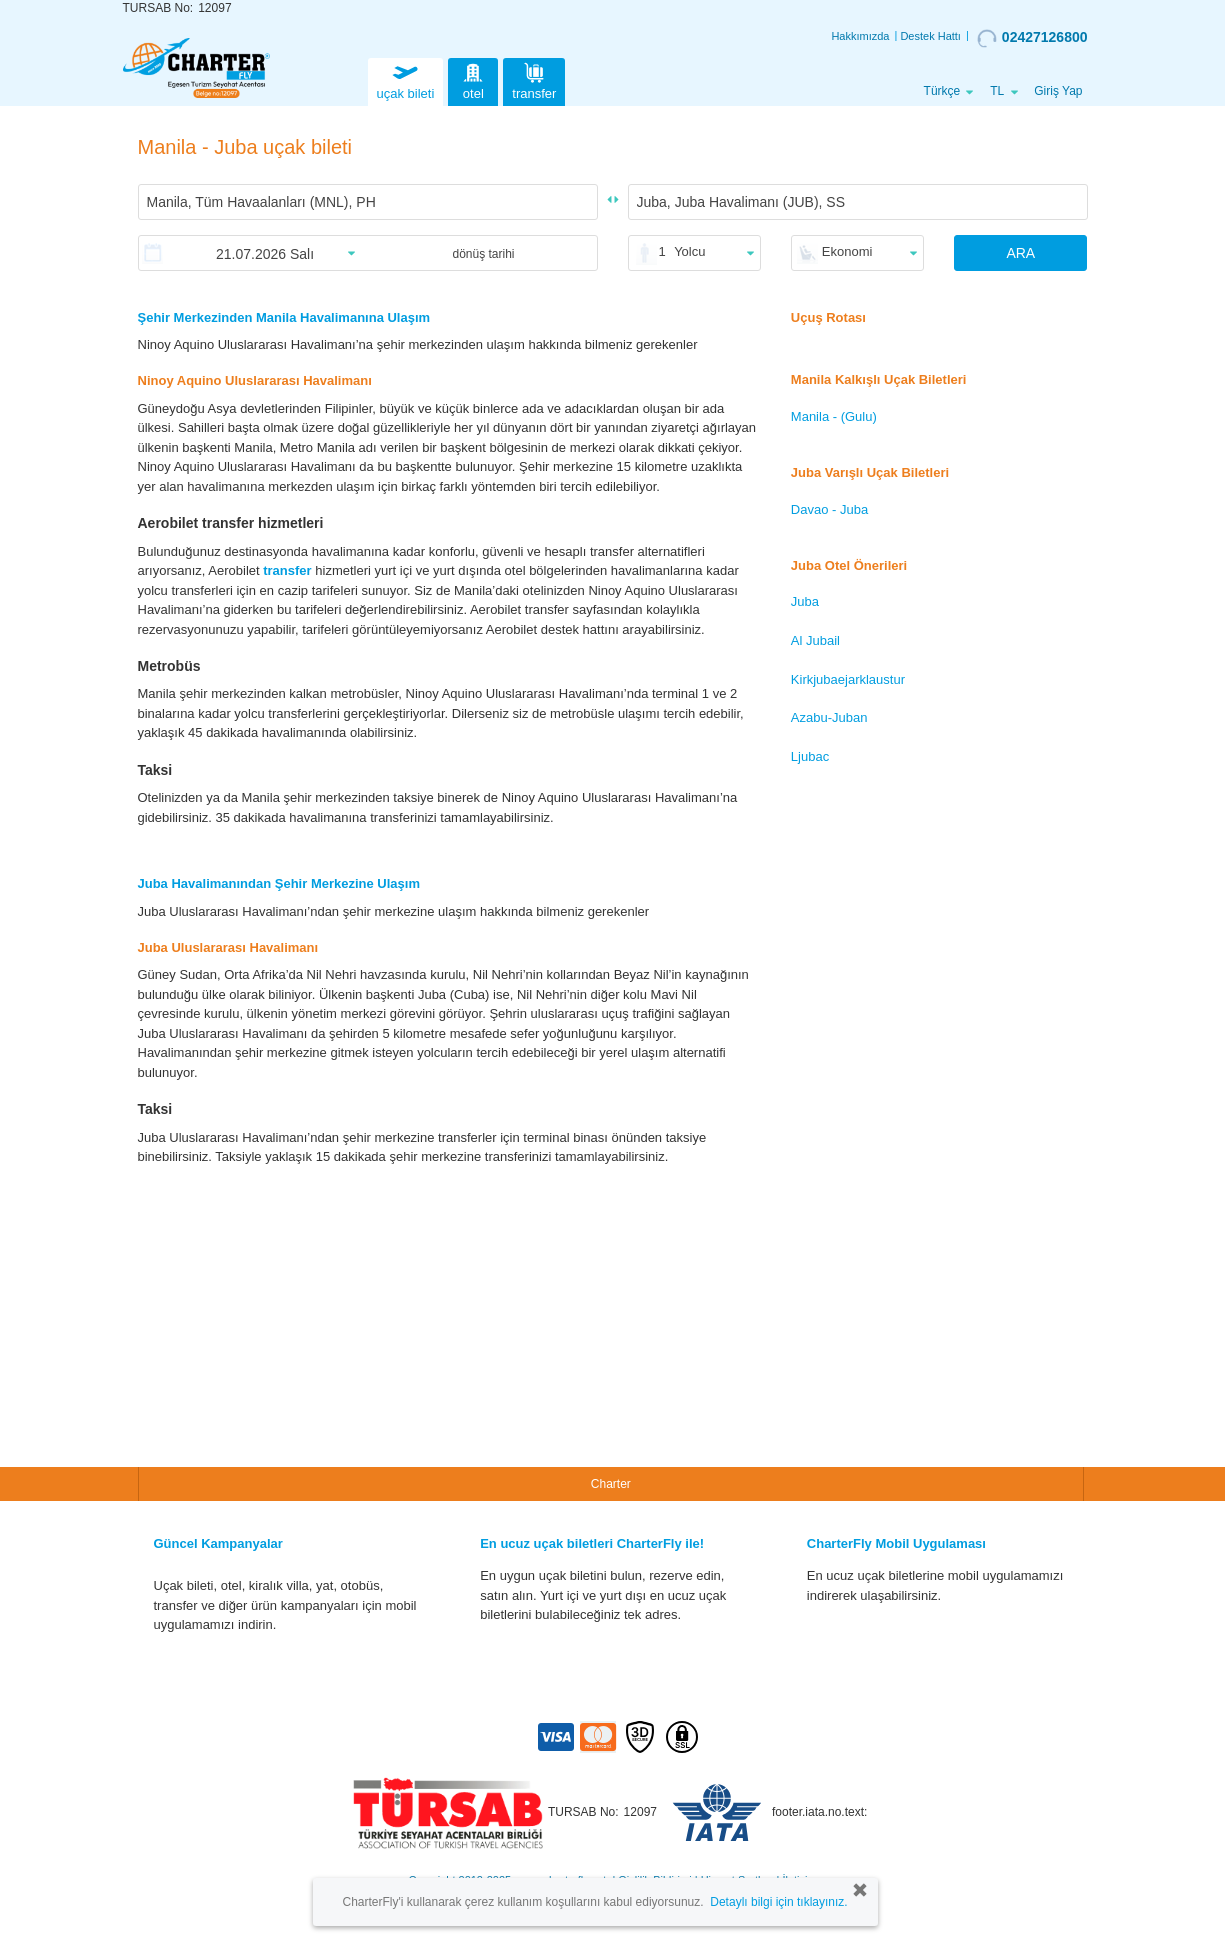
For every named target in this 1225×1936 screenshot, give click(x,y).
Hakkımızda (860, 36)
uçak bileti (406, 79)
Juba (805, 601)
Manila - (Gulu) (834, 416)
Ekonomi (847, 251)
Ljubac (810, 756)
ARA (1020, 253)
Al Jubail (815, 640)
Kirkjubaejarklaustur (848, 679)
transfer (534, 79)
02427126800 (1032, 38)
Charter (611, 1484)
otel (473, 79)
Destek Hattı (930, 36)
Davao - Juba (829, 509)
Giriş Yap (1058, 91)
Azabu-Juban (829, 717)
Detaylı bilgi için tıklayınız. (778, 1902)
